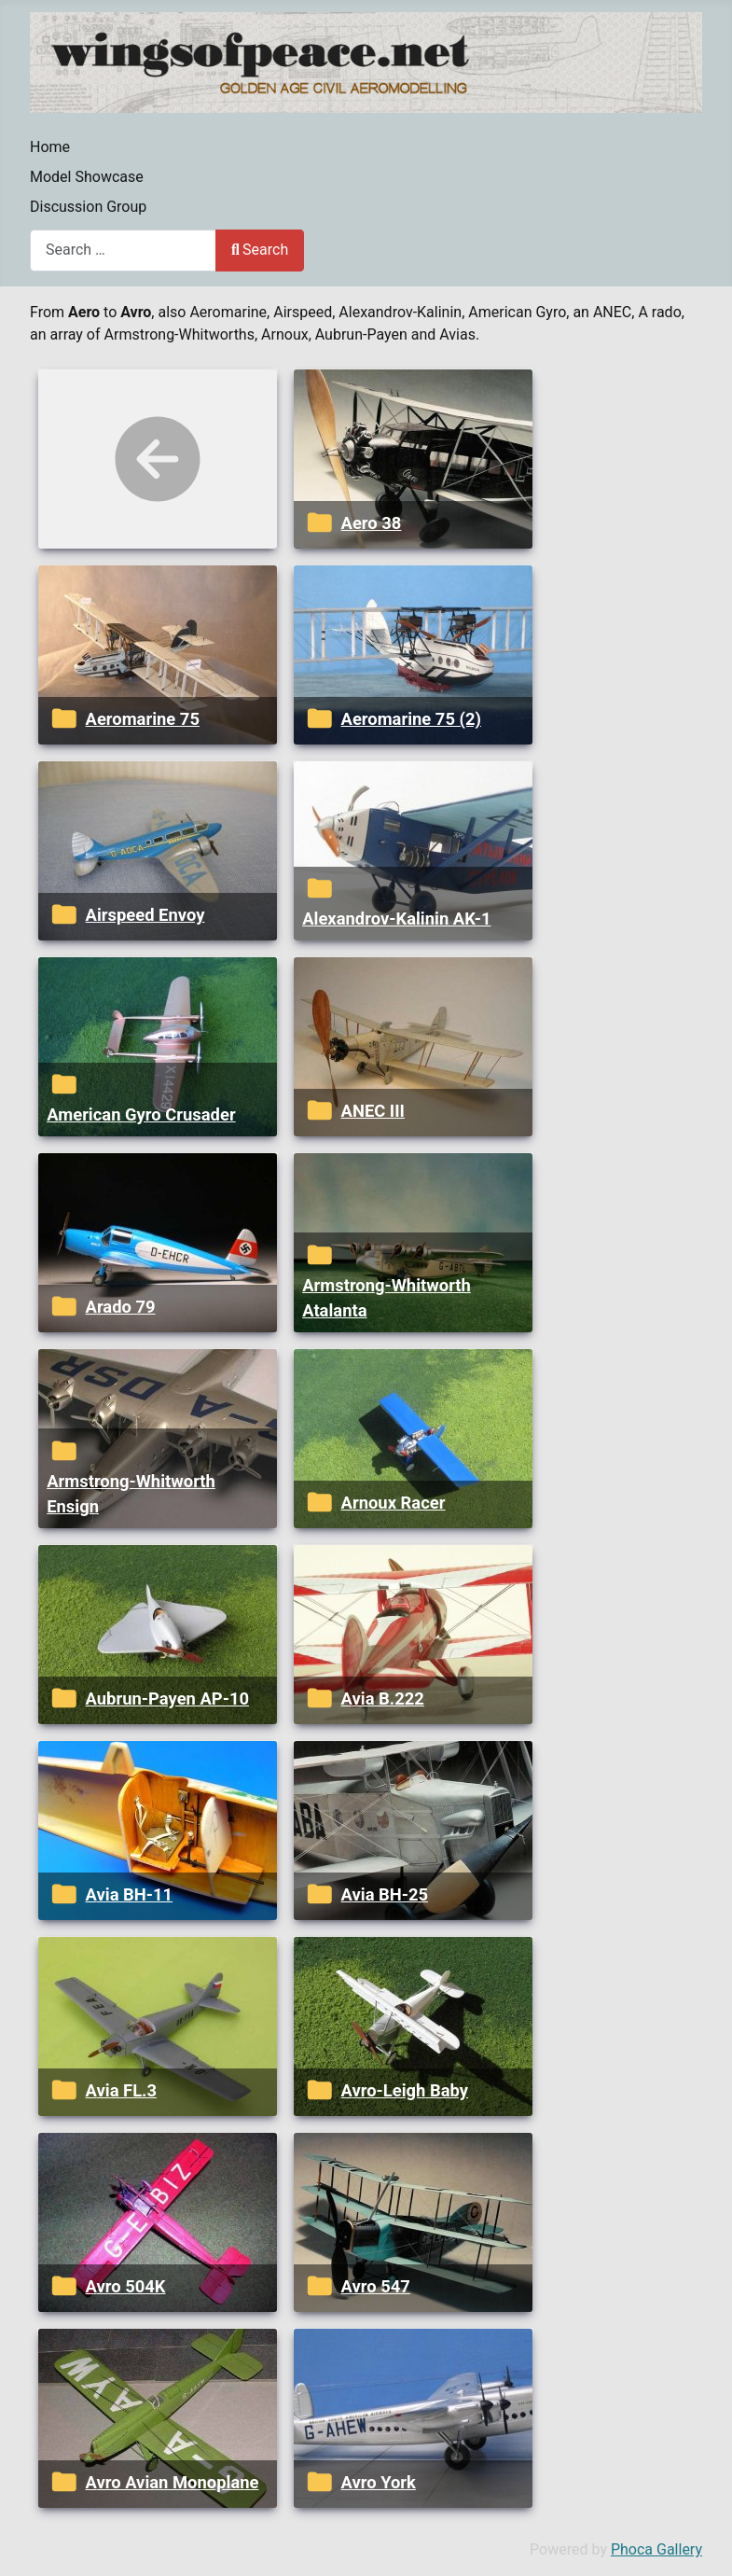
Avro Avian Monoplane (172, 2482)
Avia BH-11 (129, 1894)
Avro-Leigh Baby (405, 2090)
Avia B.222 (382, 1698)
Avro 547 (375, 2286)
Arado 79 (121, 1306)
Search (259, 249)
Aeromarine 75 (143, 719)
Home (50, 147)
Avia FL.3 (121, 2090)
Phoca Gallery (656, 2549)
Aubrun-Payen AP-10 (167, 1698)
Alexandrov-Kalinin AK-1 (396, 918)
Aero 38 (371, 523)
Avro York (378, 2482)
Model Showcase (87, 177)
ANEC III (373, 1111)
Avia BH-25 (385, 1894)
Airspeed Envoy (145, 915)
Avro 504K (126, 2286)
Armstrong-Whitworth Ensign (131, 1494)
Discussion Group (88, 207)
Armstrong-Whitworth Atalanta (386, 1298)
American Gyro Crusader (141, 1114)
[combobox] (123, 251)
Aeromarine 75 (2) (411, 719)
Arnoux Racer (393, 1502)
